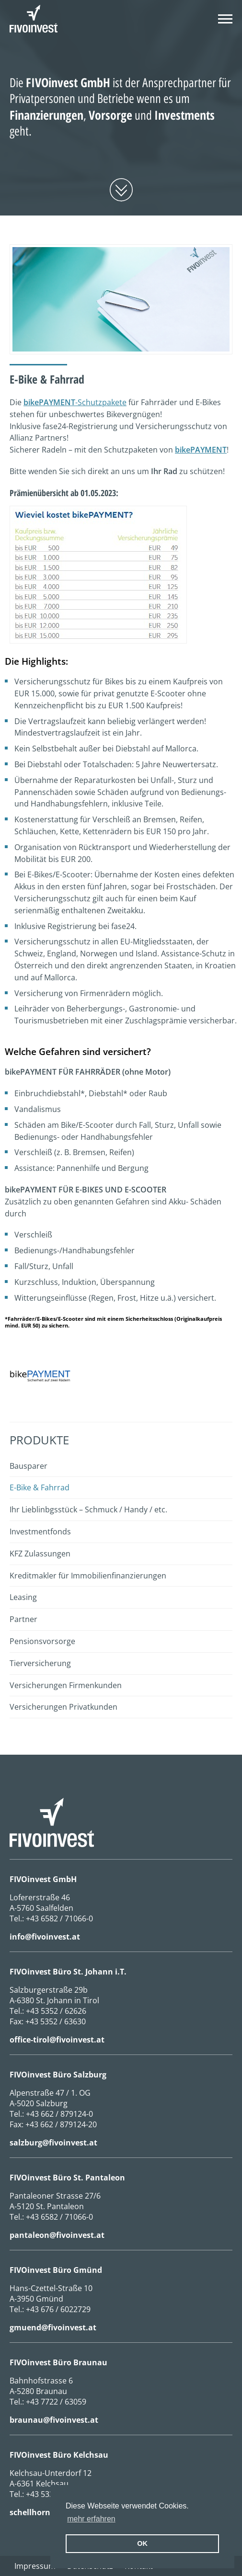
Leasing (23, 1597)
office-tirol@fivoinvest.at (57, 2039)
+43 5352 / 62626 (56, 2011)
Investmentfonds (40, 1531)
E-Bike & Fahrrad (39, 1487)
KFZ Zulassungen (40, 1553)
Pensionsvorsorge (42, 1641)
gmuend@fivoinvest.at (53, 2327)
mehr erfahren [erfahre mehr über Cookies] (91, 2519)
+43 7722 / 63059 (56, 2401)
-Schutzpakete (75, 402)
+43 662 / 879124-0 (59, 2114)
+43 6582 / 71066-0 (59, 1918)
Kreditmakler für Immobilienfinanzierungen (88, 1575)
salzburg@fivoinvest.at (53, 2142)
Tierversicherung (40, 1663)
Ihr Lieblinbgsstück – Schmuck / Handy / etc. (88, 1509)
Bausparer (28, 1466)
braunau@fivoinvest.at (54, 2420)
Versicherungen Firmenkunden (66, 1685)
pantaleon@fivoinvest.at (57, 2235)
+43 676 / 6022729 (58, 2309)
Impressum (35, 2566)
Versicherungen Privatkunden (63, 1707)
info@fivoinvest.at (45, 1936)
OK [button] (142, 2543)
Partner (23, 1619)
